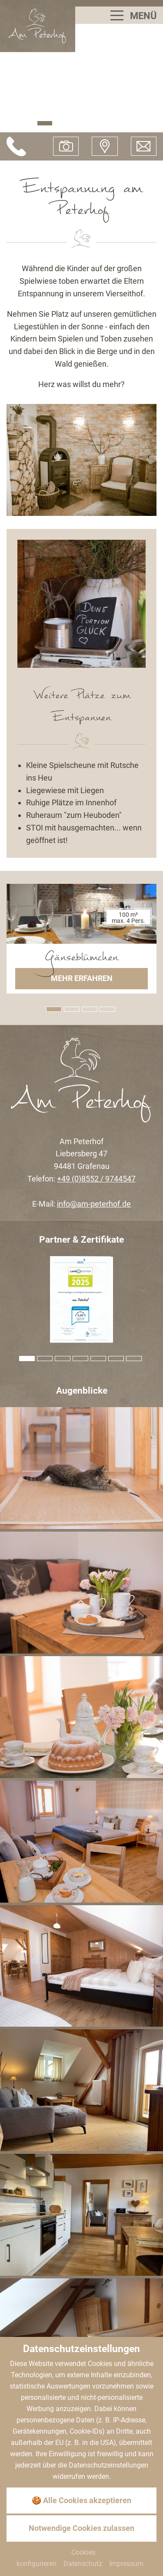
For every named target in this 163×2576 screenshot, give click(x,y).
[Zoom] (81, 460)
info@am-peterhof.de (94, 1203)
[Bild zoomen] (81, 1468)
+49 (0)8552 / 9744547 (96, 1178)
